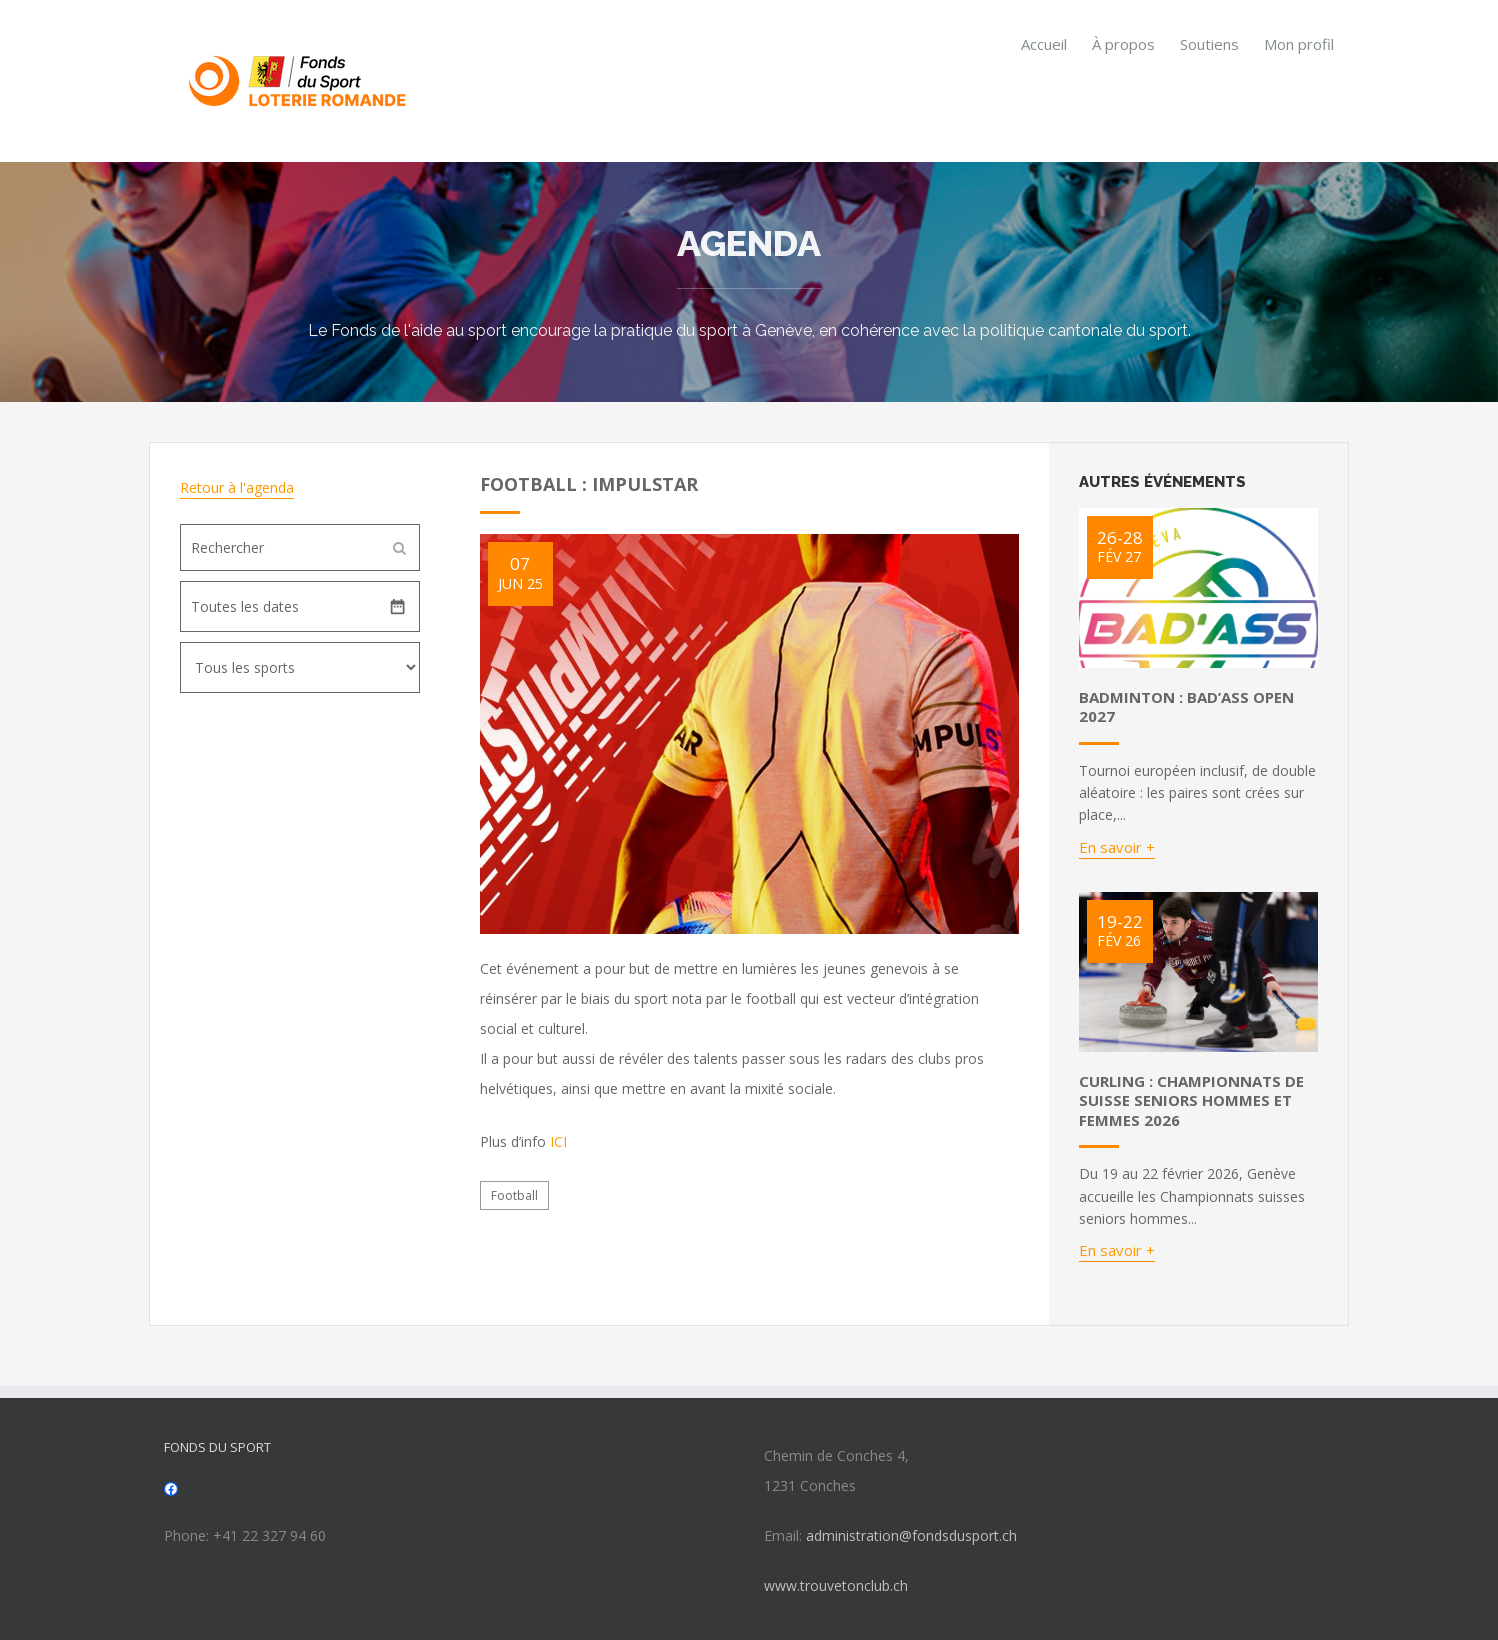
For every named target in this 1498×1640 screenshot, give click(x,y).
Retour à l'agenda (237, 487)
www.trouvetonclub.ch (836, 1585)
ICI (558, 1141)
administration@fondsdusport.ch (911, 1535)
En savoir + (1117, 847)
